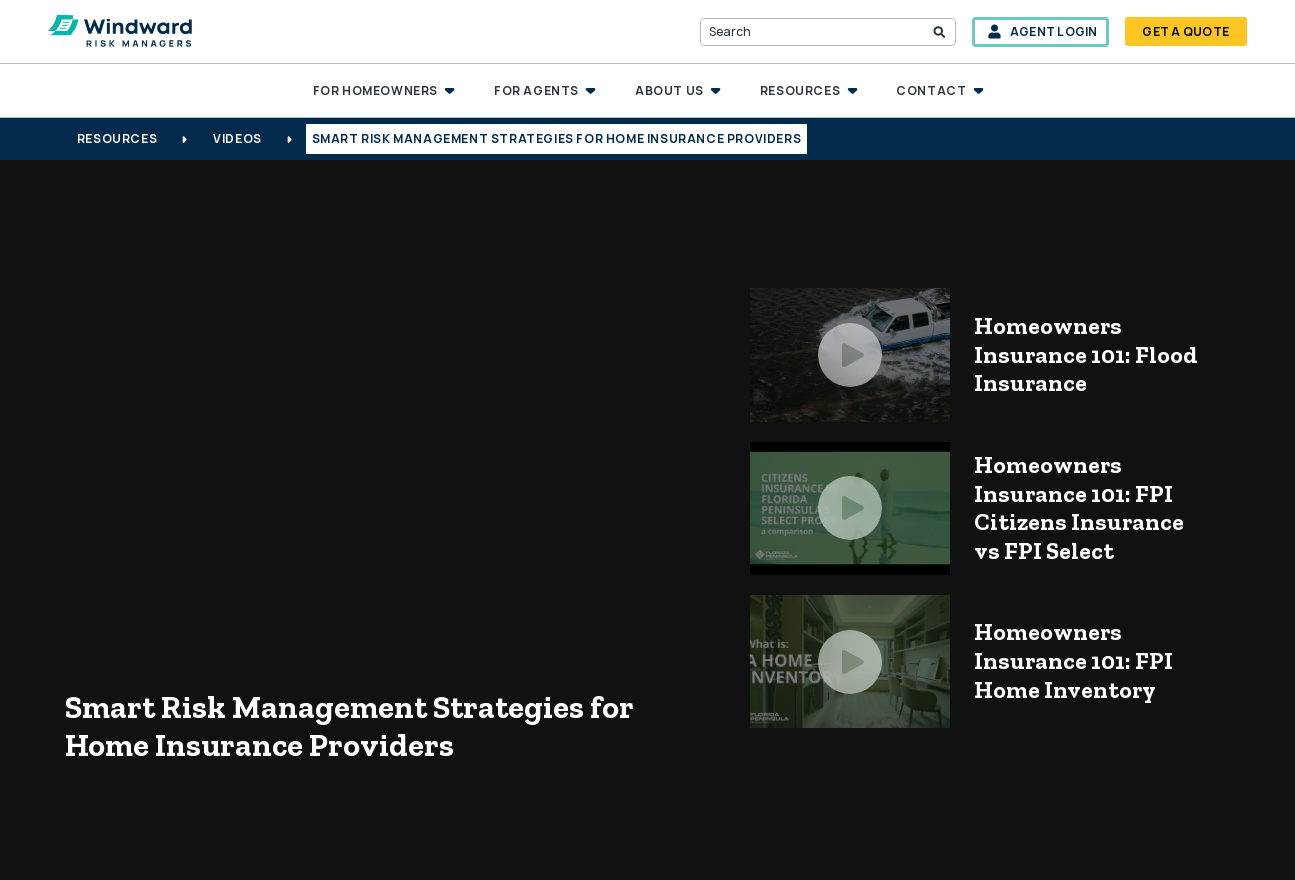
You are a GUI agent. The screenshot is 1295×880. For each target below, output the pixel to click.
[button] (383, 91)
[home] (120, 32)
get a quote (1185, 31)
